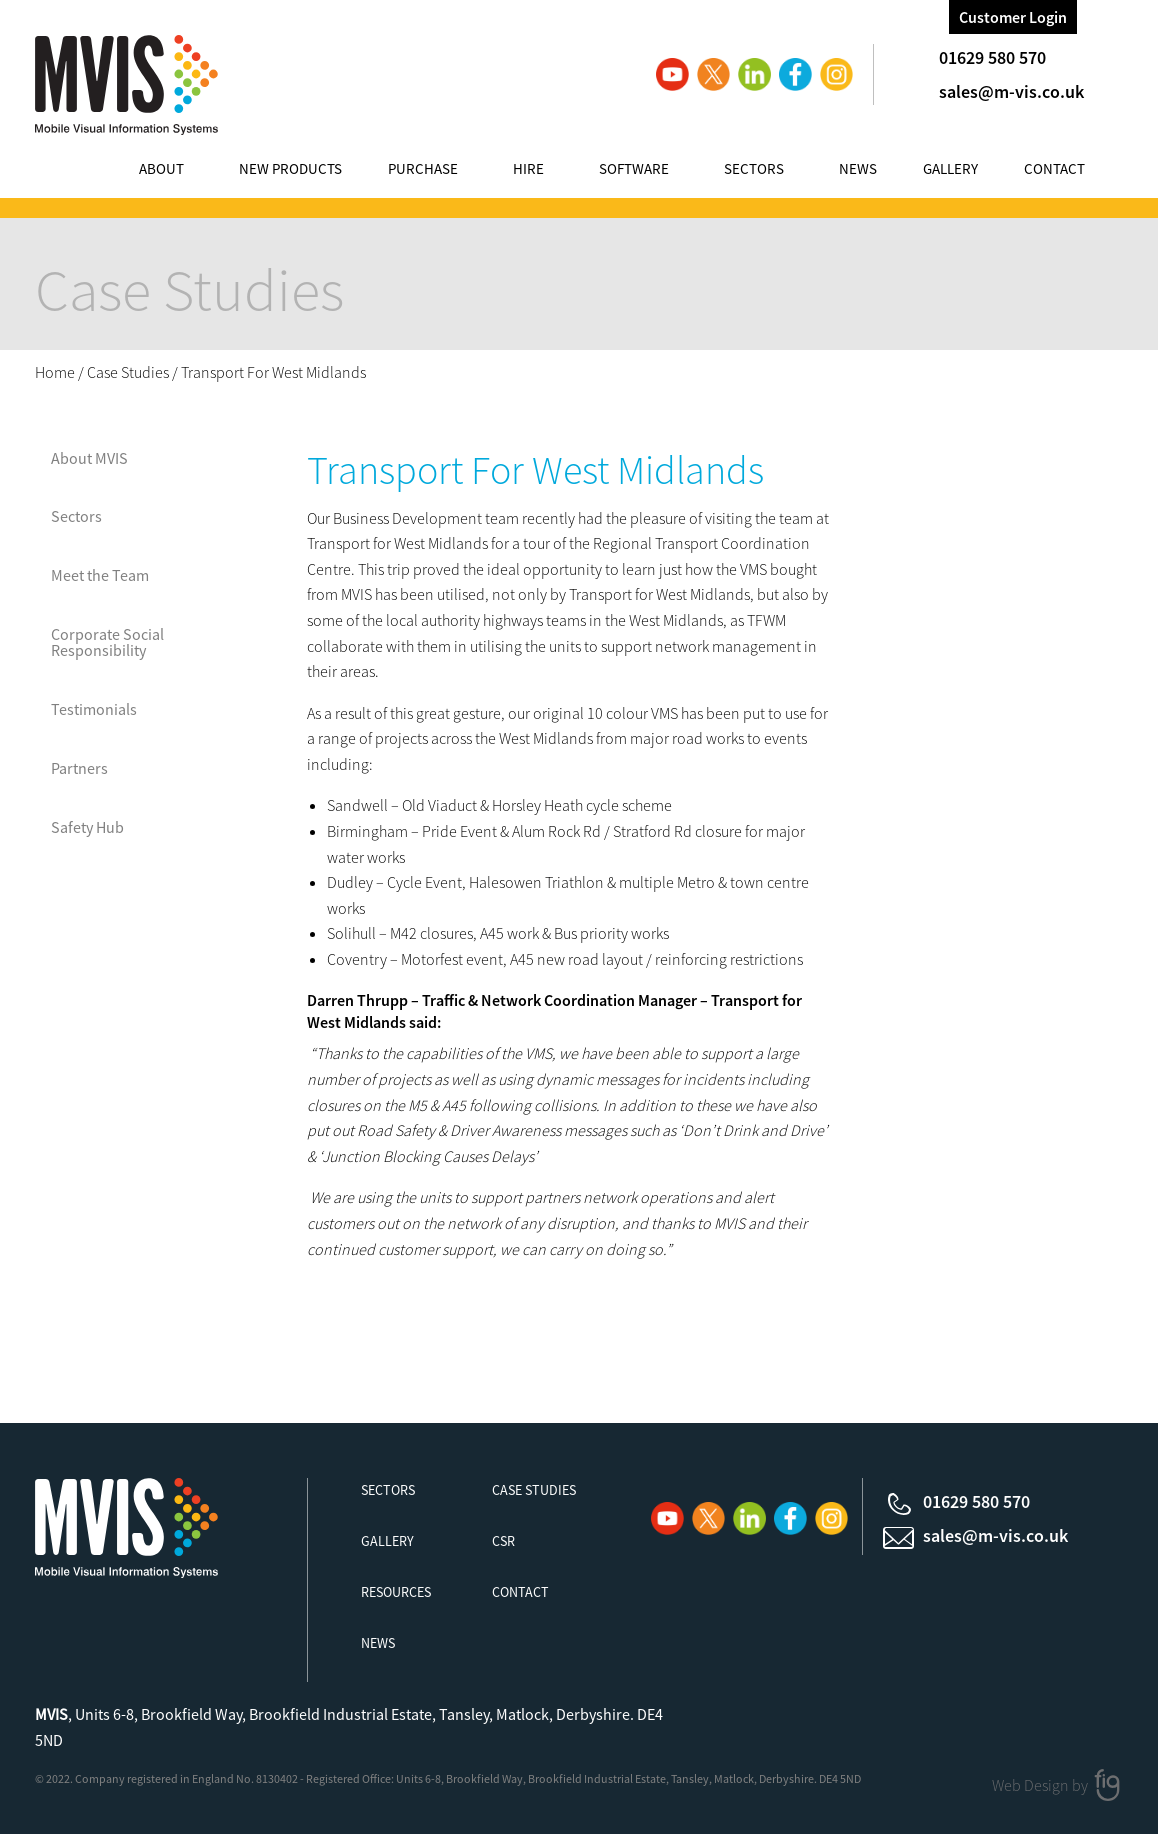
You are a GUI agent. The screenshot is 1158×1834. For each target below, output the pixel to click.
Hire (528, 168)
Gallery (950, 168)
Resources (396, 1592)
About (161, 168)
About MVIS (89, 458)
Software (634, 168)
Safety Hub (87, 827)
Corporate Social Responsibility (107, 642)
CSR (503, 1541)
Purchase (423, 168)
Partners (79, 768)
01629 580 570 (992, 57)
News (858, 168)
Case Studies (128, 372)
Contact (1054, 168)
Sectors (754, 168)
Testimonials (94, 709)
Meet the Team (100, 575)
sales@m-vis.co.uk (1011, 91)
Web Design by (1041, 1784)
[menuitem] (181, 171)
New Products (290, 168)
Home (55, 372)
